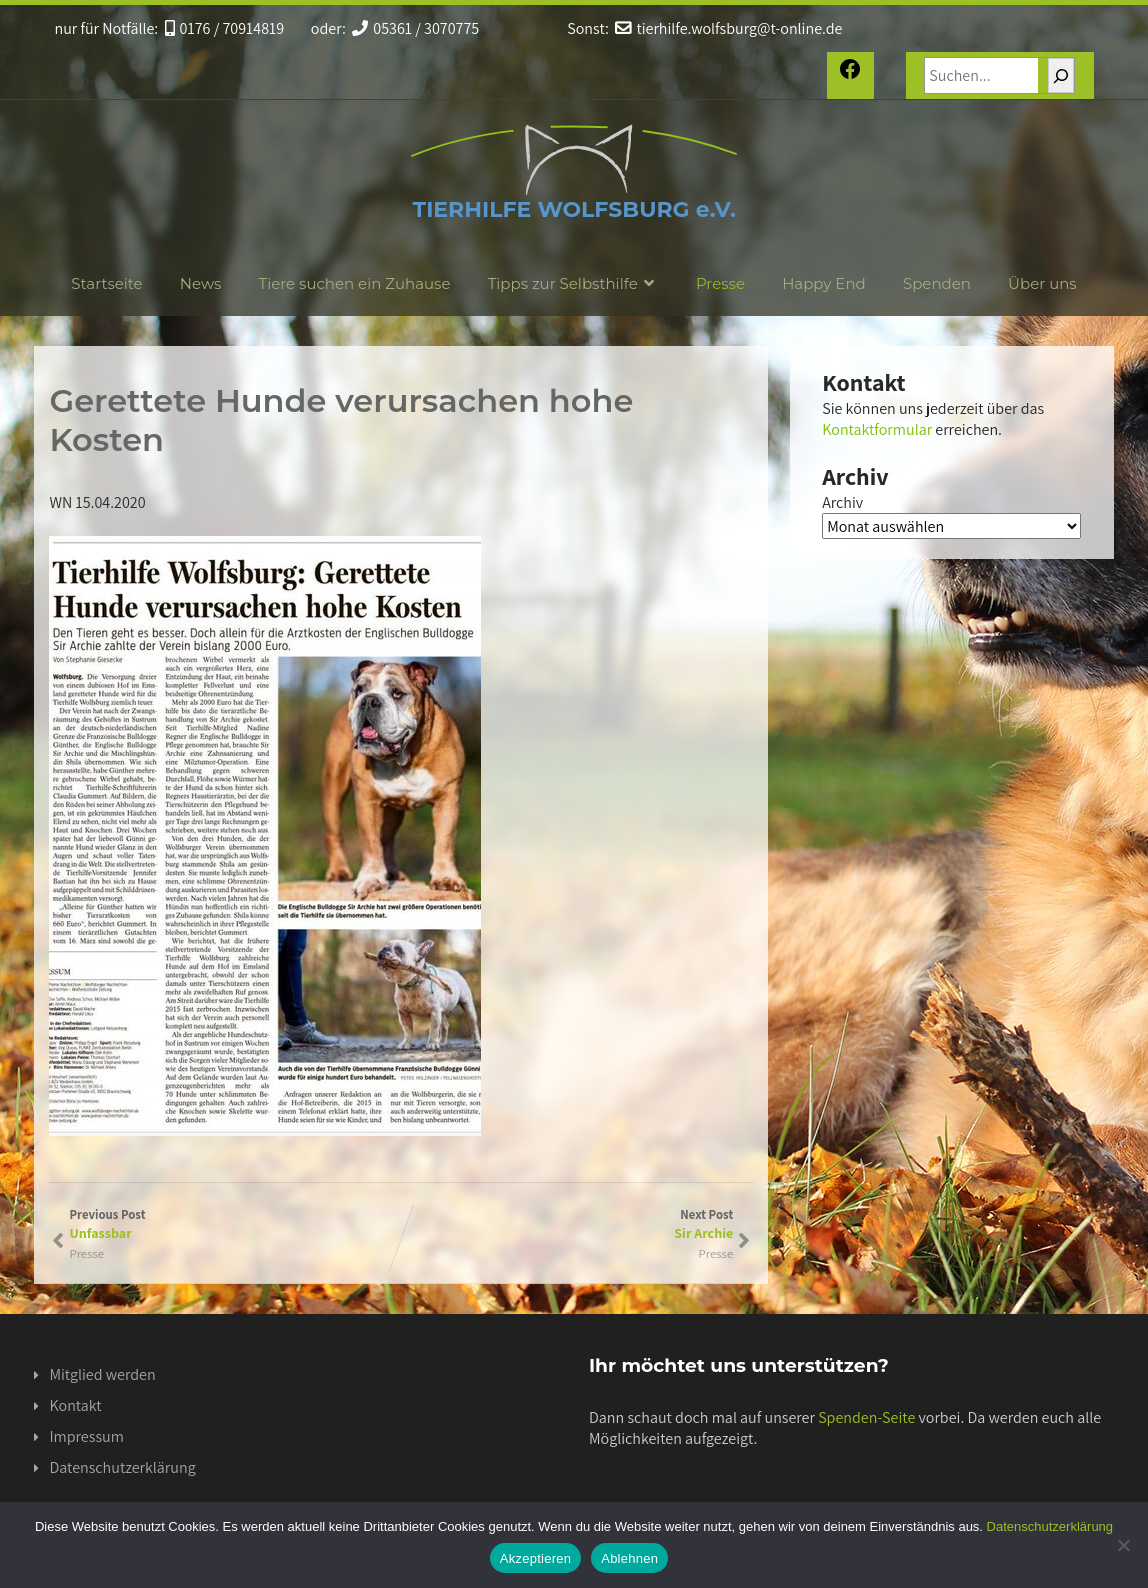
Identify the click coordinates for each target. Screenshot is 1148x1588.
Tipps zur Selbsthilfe (573, 283)
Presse (720, 283)
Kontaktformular (877, 429)
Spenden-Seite (866, 1417)
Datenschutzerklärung (122, 1467)
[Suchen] (1061, 75)
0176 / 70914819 (225, 28)
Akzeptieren (535, 1558)
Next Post (567, 1224)
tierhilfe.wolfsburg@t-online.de (728, 28)
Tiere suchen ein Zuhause (355, 283)
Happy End (824, 283)
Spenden (937, 283)
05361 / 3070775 (415, 28)
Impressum (86, 1436)
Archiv (842, 502)
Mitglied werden (102, 1374)
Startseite (106, 283)
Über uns (1042, 283)
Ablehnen (629, 1558)
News (201, 283)
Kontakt (75, 1405)
